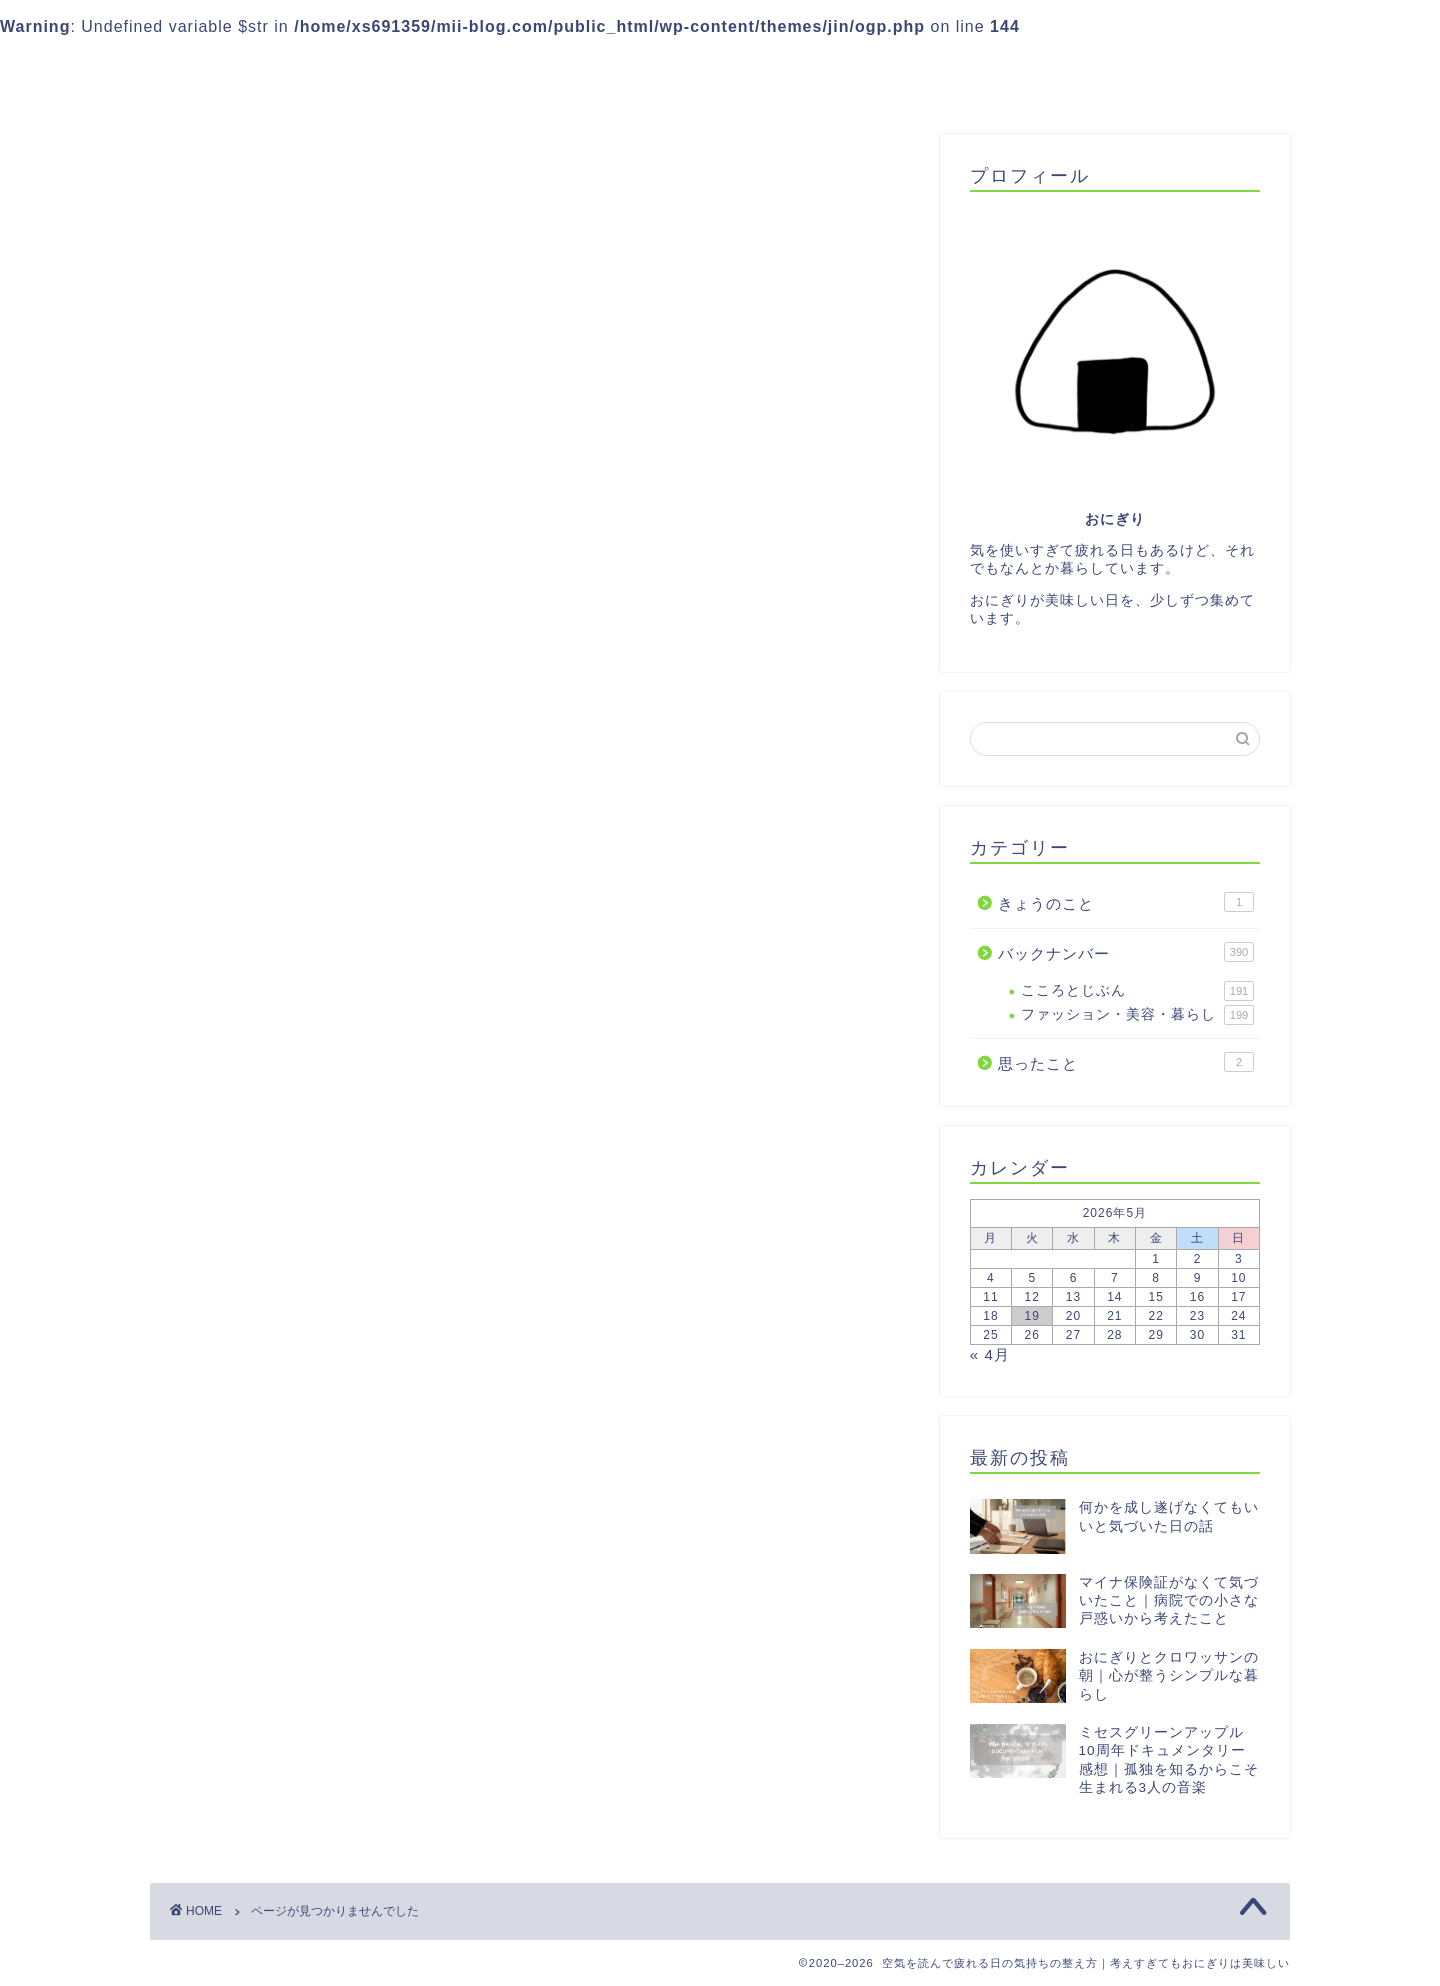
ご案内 (591, 67)
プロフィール (935, 67)
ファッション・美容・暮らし (1137, 1015)
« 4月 (990, 1354)
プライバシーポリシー (1195, 67)
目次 (1049, 67)
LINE (683, 67)
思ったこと (242, 992)
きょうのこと (251, 939)
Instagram (794, 67)
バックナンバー (259, 965)
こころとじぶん (1137, 991)
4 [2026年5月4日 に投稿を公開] (991, 1278)
